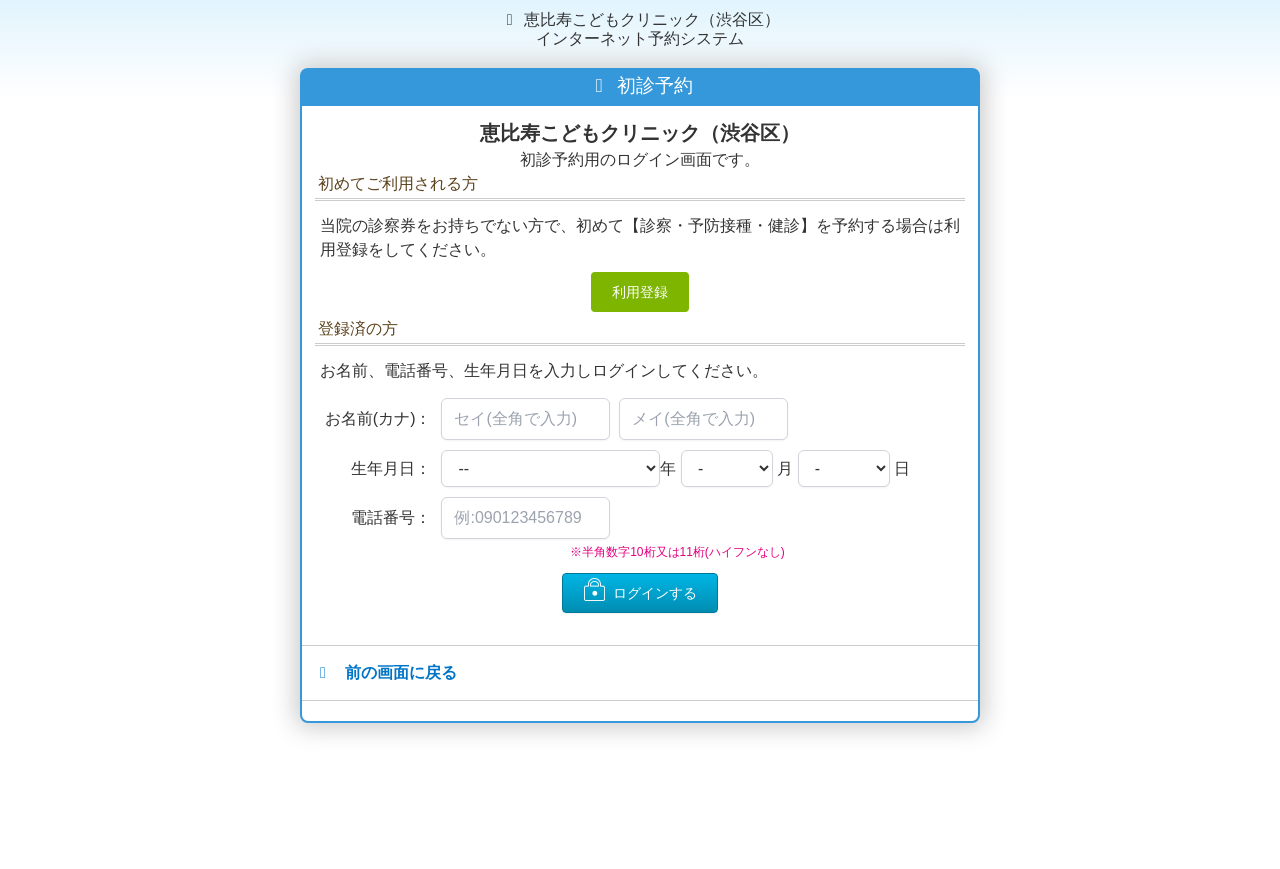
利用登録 (640, 292)
